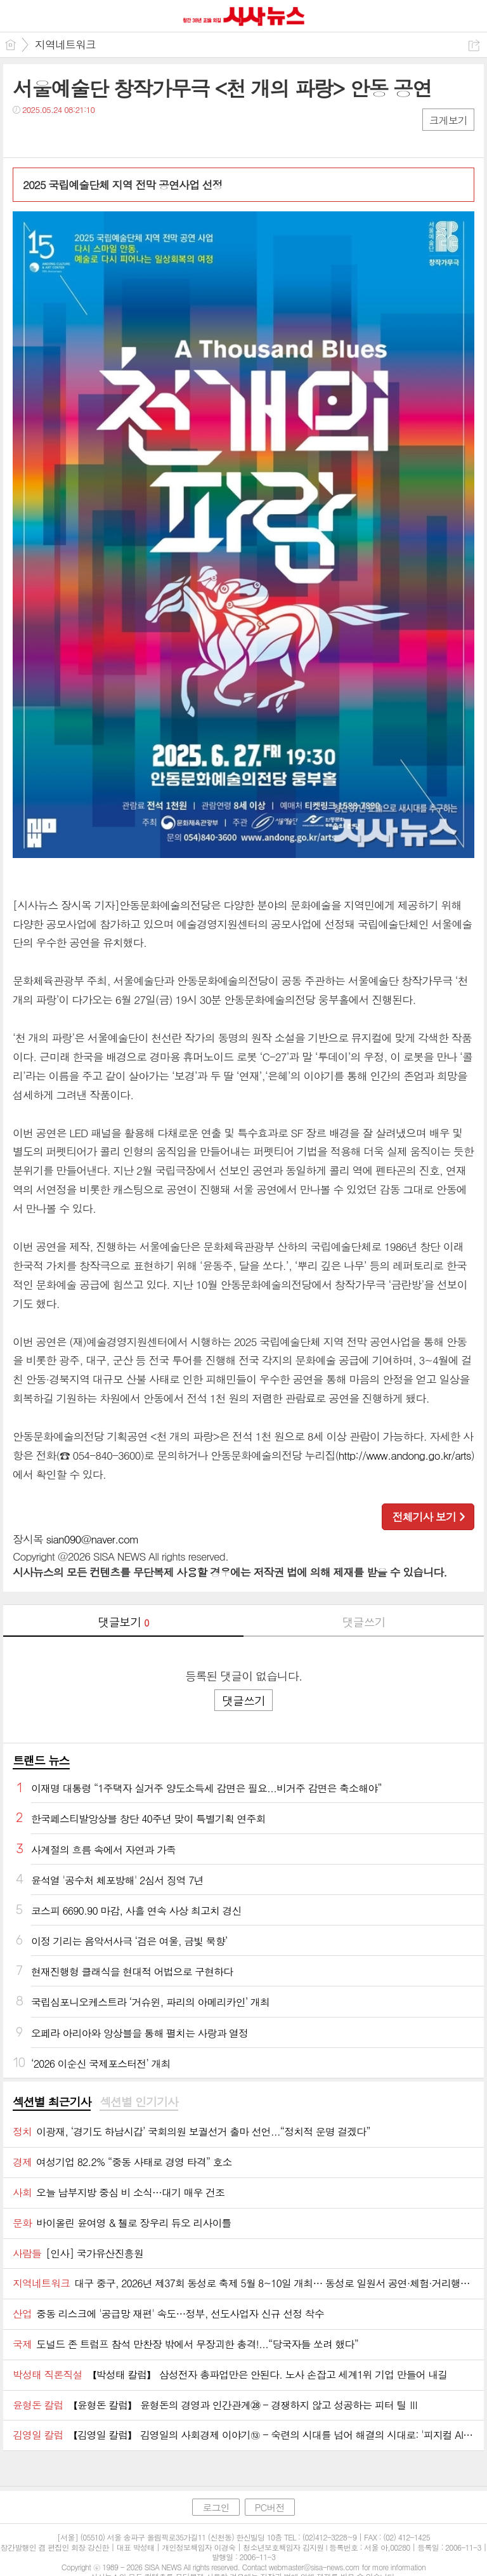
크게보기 (448, 120)
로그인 (215, 2507)
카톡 (74, 135)
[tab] (51, 2102)
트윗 (49, 135)
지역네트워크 (65, 44)
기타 (100, 135)
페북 (24, 135)
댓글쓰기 (364, 1622)
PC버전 (270, 2507)
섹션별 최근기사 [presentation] (52, 2102)
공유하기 (474, 45)
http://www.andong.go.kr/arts (405, 1455)
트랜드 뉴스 (41, 1760)
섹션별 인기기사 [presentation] (139, 2102)
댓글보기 (123, 1622)
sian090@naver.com (92, 1539)
